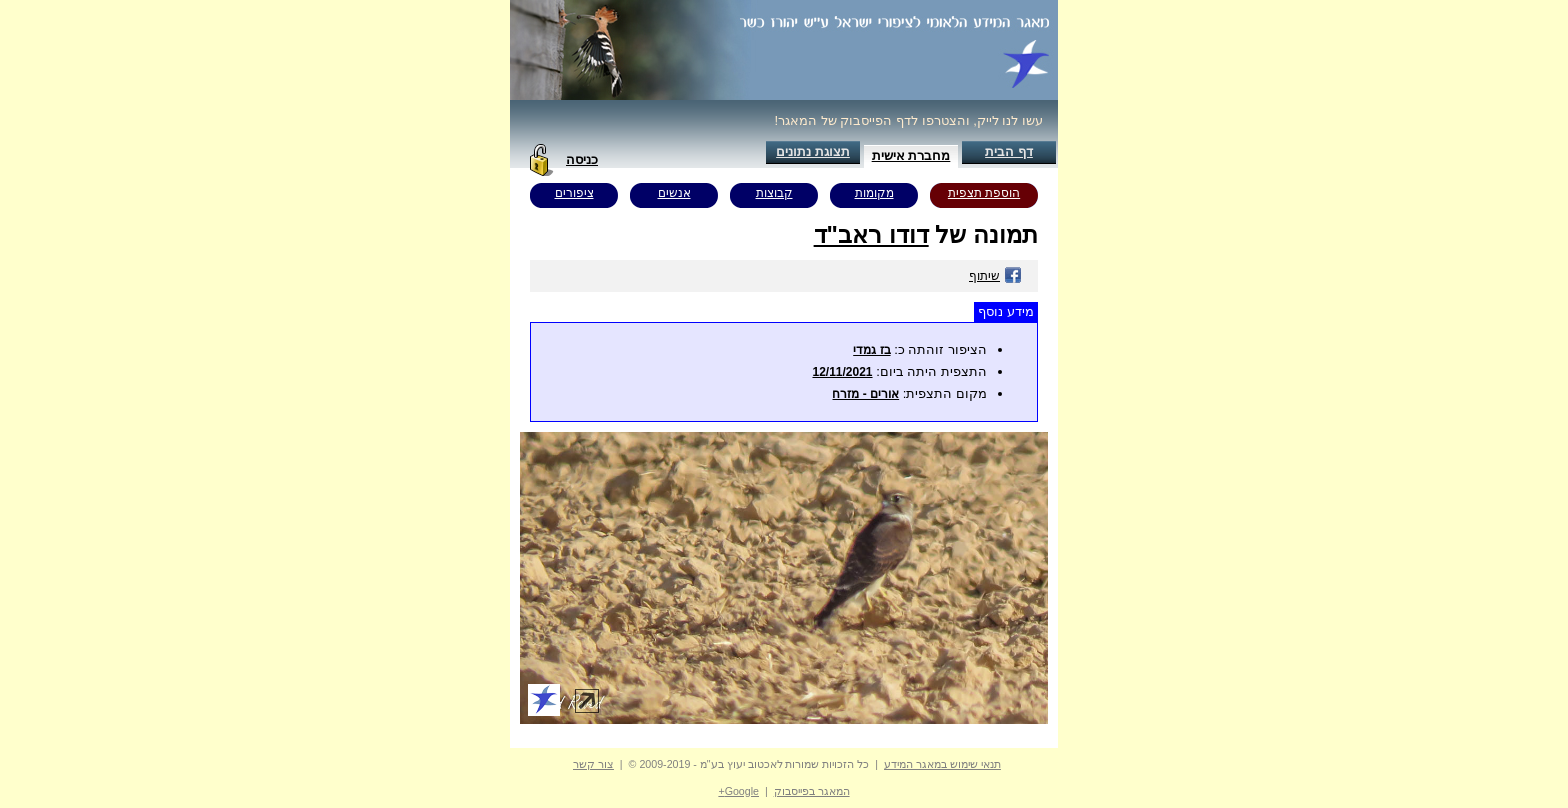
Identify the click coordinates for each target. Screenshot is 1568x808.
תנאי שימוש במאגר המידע (942, 764)
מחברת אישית (911, 155)
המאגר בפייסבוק (812, 791)
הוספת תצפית (984, 193)
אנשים (674, 193)
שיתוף (995, 276)
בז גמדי (871, 350)
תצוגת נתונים (813, 151)
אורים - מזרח (865, 394)
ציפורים (574, 193)
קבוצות (774, 193)
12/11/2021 (842, 372)
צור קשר (593, 764)
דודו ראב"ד (871, 234)
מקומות (874, 193)
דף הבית (1009, 151)
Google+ (738, 791)
